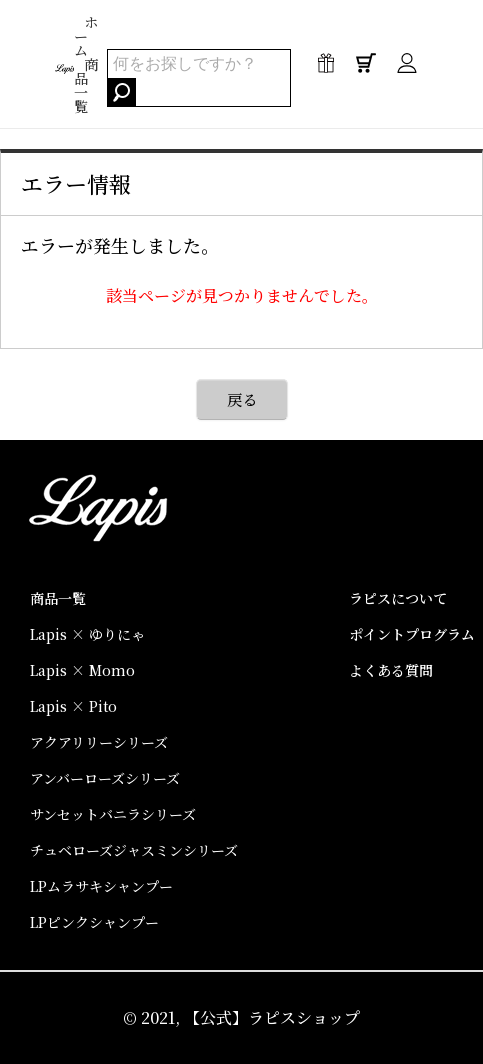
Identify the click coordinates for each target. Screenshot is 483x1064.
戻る (242, 399)
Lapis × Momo (82, 670)
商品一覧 (86, 85)
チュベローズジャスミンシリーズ (134, 850)
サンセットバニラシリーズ (113, 814)
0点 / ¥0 (366, 68)
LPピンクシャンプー (94, 922)
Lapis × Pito (73, 706)
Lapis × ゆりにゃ (87, 634)
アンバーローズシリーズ (105, 778)
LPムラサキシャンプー (101, 886)
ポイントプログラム (412, 634)
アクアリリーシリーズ (99, 742)
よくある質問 (391, 670)
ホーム (86, 36)
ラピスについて (398, 598)
